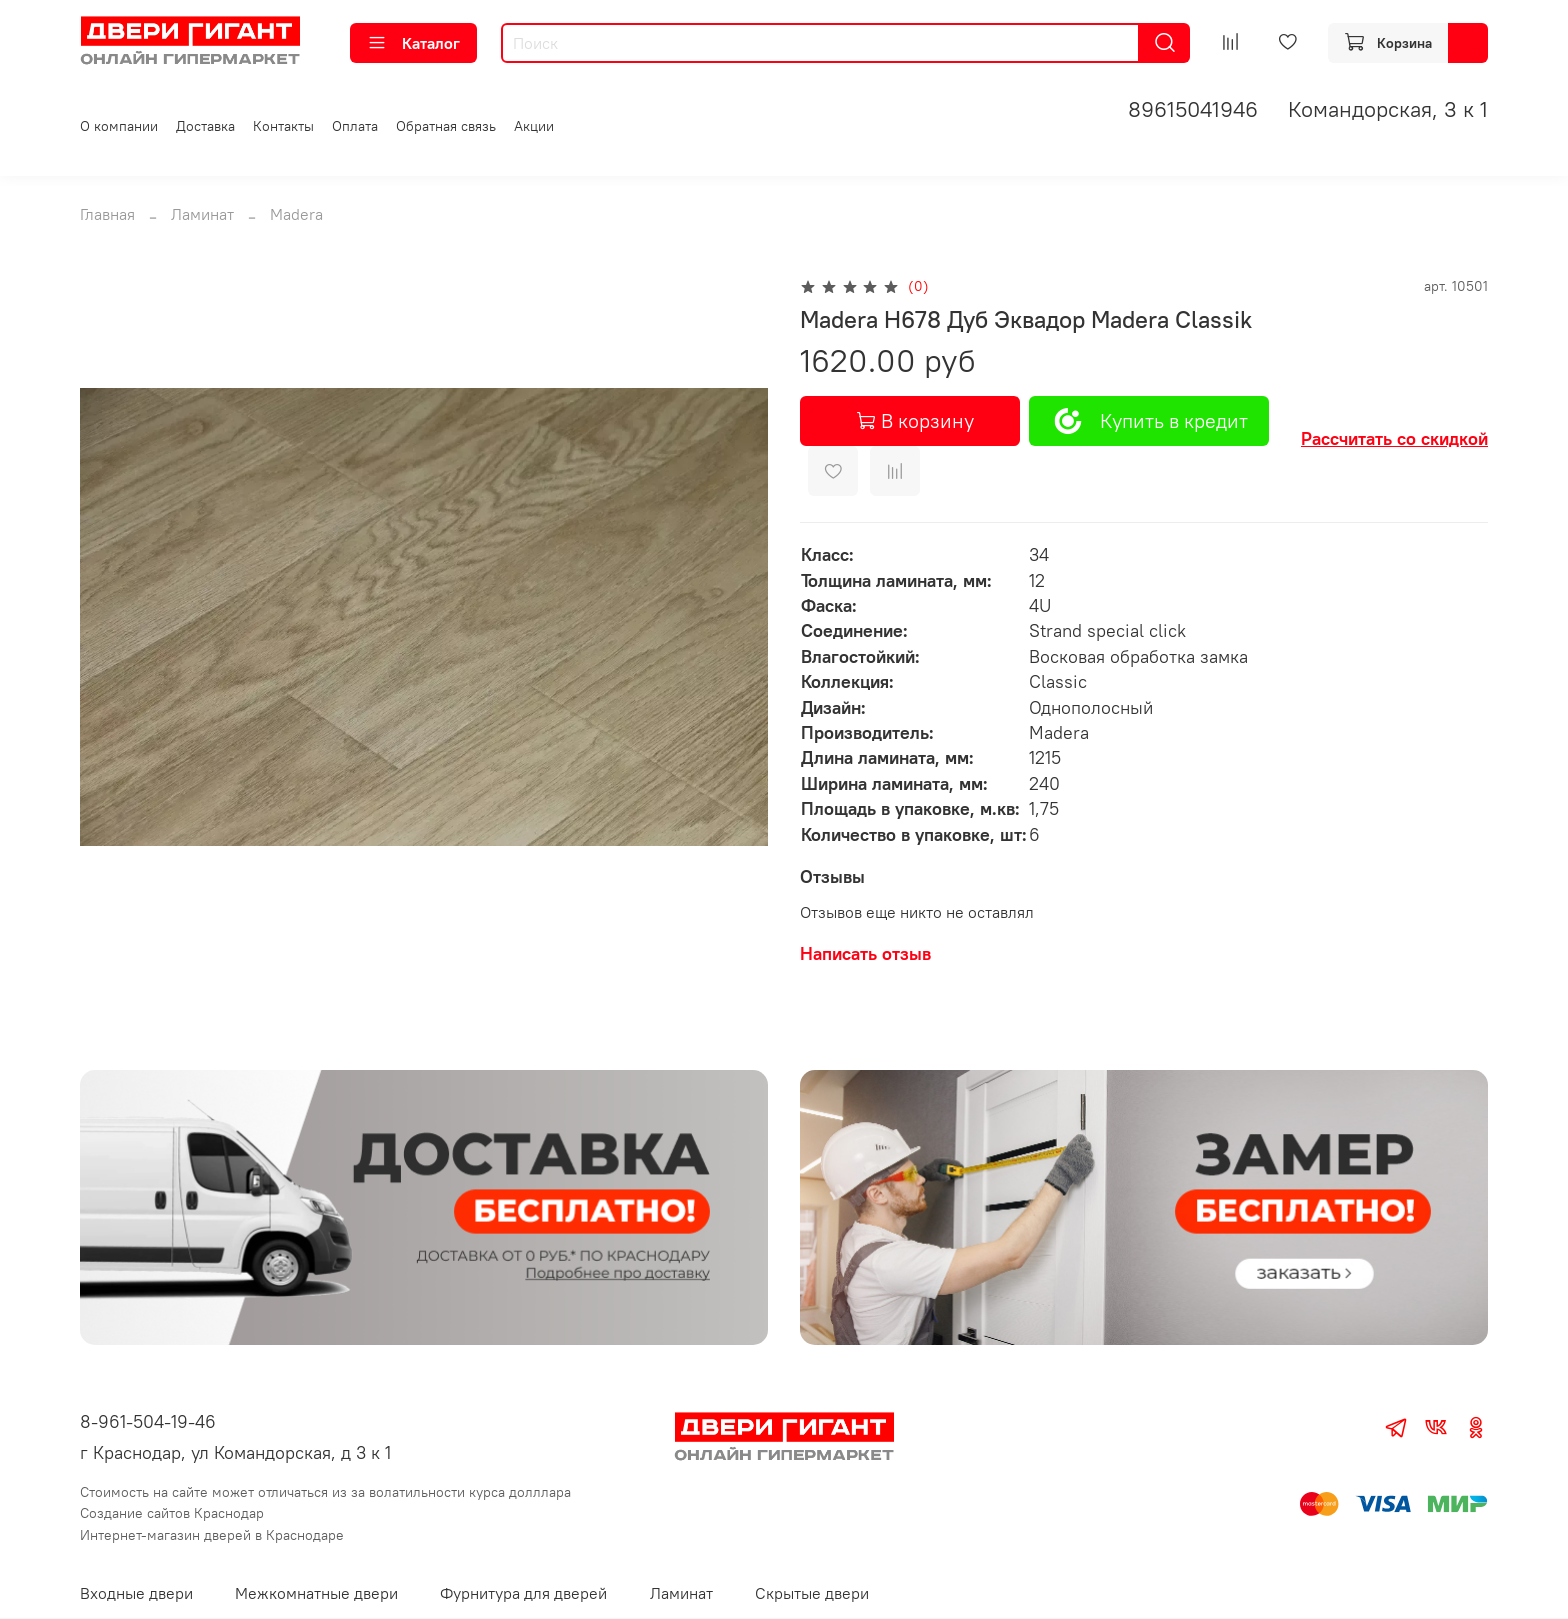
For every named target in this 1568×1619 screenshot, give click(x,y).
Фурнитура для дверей (523, 1593)
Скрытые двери (812, 1593)
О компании (119, 126)
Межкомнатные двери (316, 1593)
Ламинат (202, 214)
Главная (107, 214)
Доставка (205, 126)
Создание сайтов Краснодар (172, 1513)
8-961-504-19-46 (148, 1421)
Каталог (413, 43)
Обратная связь (446, 126)
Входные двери (136, 1593)
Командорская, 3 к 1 (1388, 109)
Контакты (283, 126)
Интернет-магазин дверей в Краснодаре (212, 1535)
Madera (296, 214)
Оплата (355, 126)
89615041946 (1193, 109)
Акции (534, 126)
